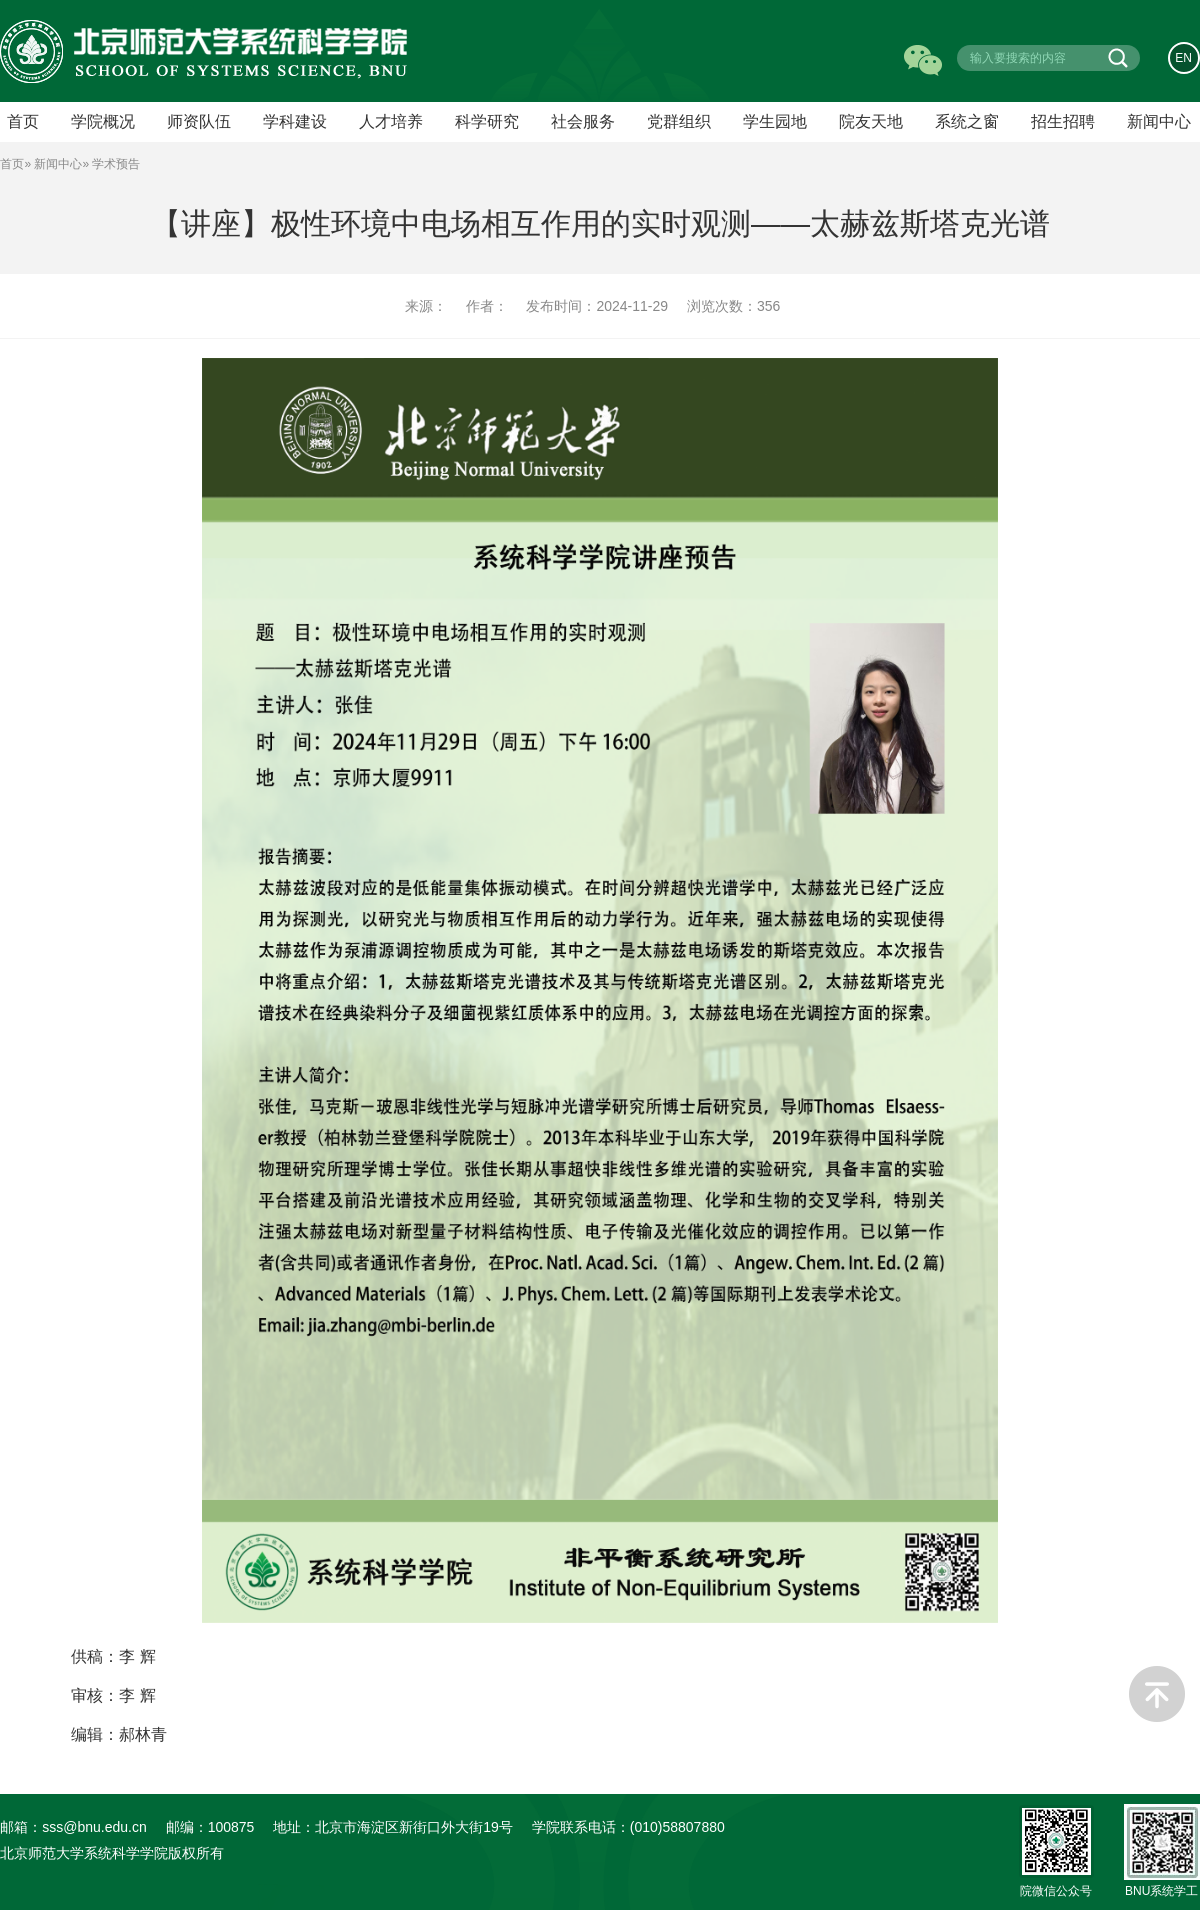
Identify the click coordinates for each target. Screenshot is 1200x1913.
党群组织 (679, 123)
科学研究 (487, 123)
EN (1184, 58)
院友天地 (871, 123)
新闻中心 (1159, 123)
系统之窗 (967, 123)
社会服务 (583, 123)
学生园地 (775, 123)
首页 (12, 166)
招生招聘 (1063, 123)
